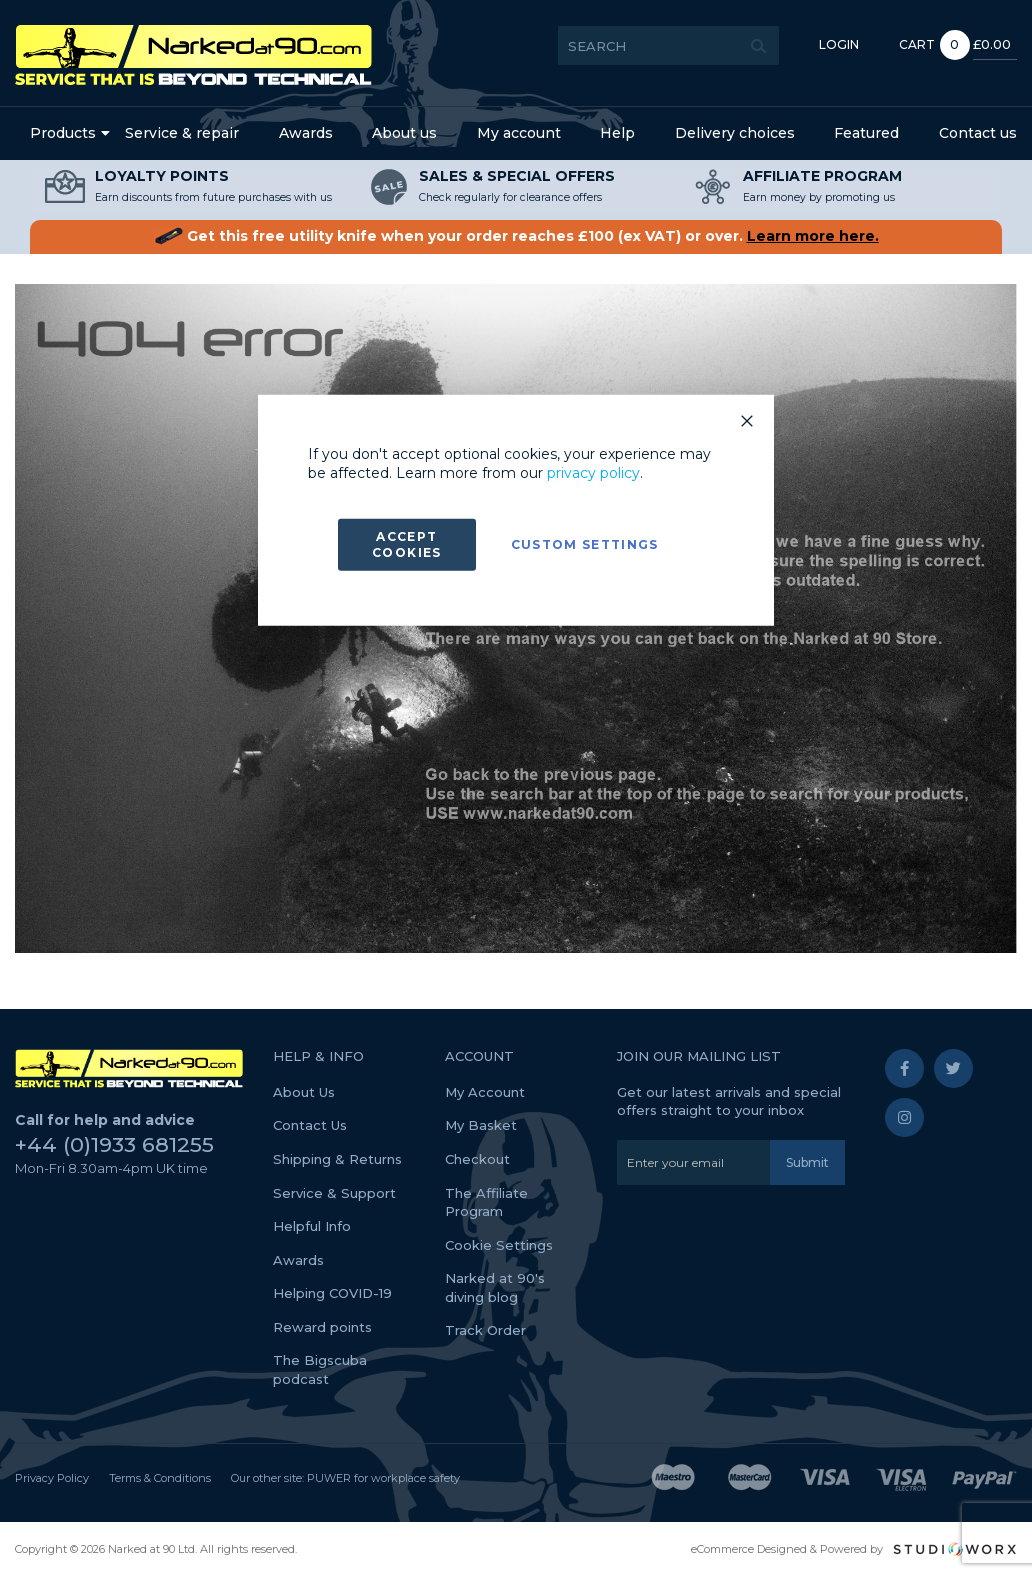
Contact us (978, 133)
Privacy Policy (52, 1478)
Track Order (485, 1330)
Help (617, 133)
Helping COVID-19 (332, 1293)
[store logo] (193, 55)
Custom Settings (585, 544)
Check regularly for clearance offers (510, 197)
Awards (306, 133)
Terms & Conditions (160, 1478)
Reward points (322, 1327)
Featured (866, 133)
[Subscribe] (807, 1162)
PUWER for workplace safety (383, 1478)
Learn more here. (813, 236)
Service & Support (334, 1193)
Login (760, 44)
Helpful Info (312, 1226)
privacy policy (593, 473)
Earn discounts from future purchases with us (213, 197)
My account (519, 133)
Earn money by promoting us (819, 197)
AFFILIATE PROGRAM (822, 176)
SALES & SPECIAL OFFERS (517, 176)
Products (63, 133)
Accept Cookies (406, 544)
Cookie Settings (499, 1245)
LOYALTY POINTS (162, 176)
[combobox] (589, 45)
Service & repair (182, 133)
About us (404, 133)
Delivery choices (735, 133)
